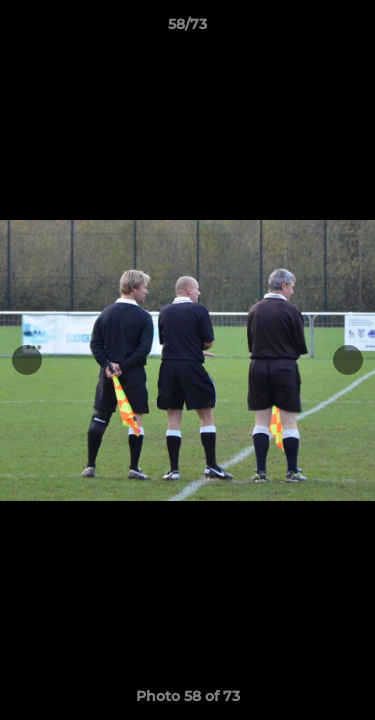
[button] (351, 29)
